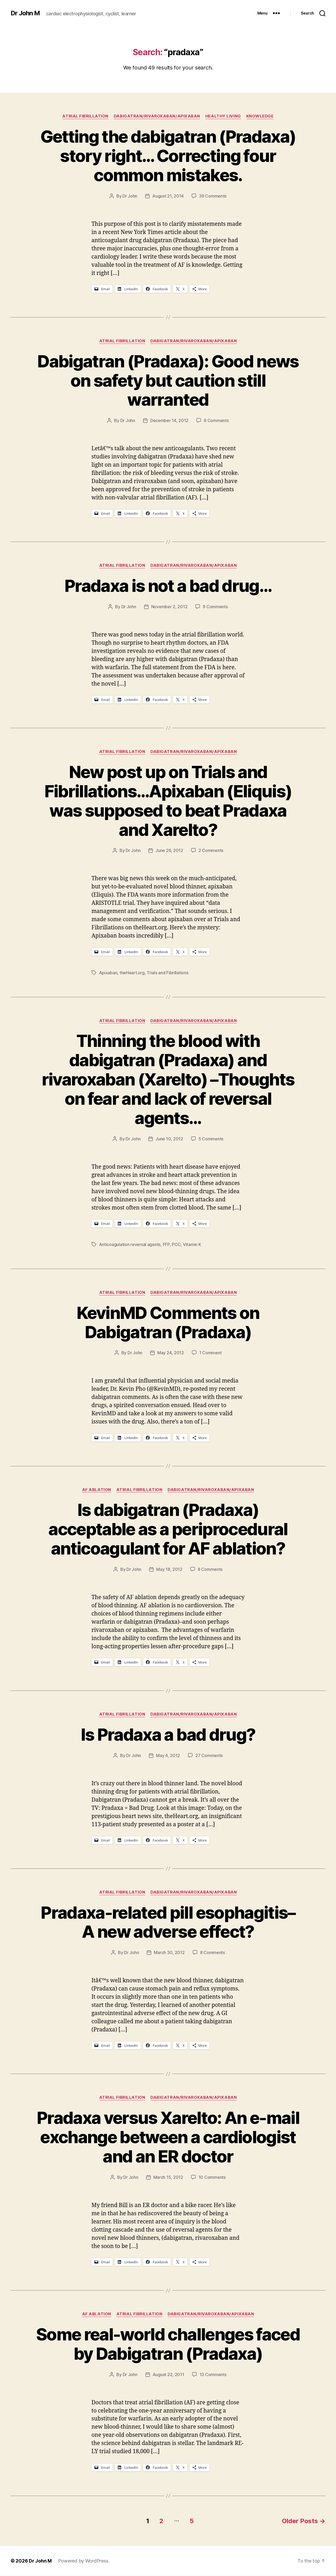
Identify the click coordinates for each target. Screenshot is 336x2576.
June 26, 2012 (169, 850)
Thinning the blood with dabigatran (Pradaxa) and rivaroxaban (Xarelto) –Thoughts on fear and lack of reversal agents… (168, 1079)
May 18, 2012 (169, 1569)
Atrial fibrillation (85, 116)
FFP (166, 1244)
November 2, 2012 (169, 606)
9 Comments (215, 606)
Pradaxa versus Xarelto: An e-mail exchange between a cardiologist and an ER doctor (168, 2136)
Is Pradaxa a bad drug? (168, 1734)
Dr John (129, 196)
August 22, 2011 (168, 2374)
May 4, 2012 (168, 1755)
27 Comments (209, 1755)
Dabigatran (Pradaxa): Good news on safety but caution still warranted (168, 380)
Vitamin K (192, 1244)
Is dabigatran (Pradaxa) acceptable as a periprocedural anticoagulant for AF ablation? (167, 1529)
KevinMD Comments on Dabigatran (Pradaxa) (168, 1322)
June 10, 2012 (169, 1138)
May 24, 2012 (170, 1352)
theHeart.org (132, 972)
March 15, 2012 (168, 2177)
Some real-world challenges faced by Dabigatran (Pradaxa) (168, 2344)
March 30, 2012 (169, 1952)
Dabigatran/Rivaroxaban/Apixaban (157, 116)
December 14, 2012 (169, 420)
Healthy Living (223, 116)
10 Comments (212, 2177)
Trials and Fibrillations (167, 972)
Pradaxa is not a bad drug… (168, 585)
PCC (176, 1244)
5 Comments (210, 1138)
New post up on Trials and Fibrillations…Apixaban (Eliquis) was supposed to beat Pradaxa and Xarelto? (168, 801)
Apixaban (108, 972)
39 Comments (212, 196)
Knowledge (260, 116)
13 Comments (213, 2374)
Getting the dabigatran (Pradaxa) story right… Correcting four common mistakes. (168, 155)
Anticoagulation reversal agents (130, 1244)
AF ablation (96, 1489)
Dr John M (25, 13)
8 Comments (216, 420)
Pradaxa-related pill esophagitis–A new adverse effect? (168, 1922)
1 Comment (210, 1352)
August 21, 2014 (168, 196)
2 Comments (210, 850)
